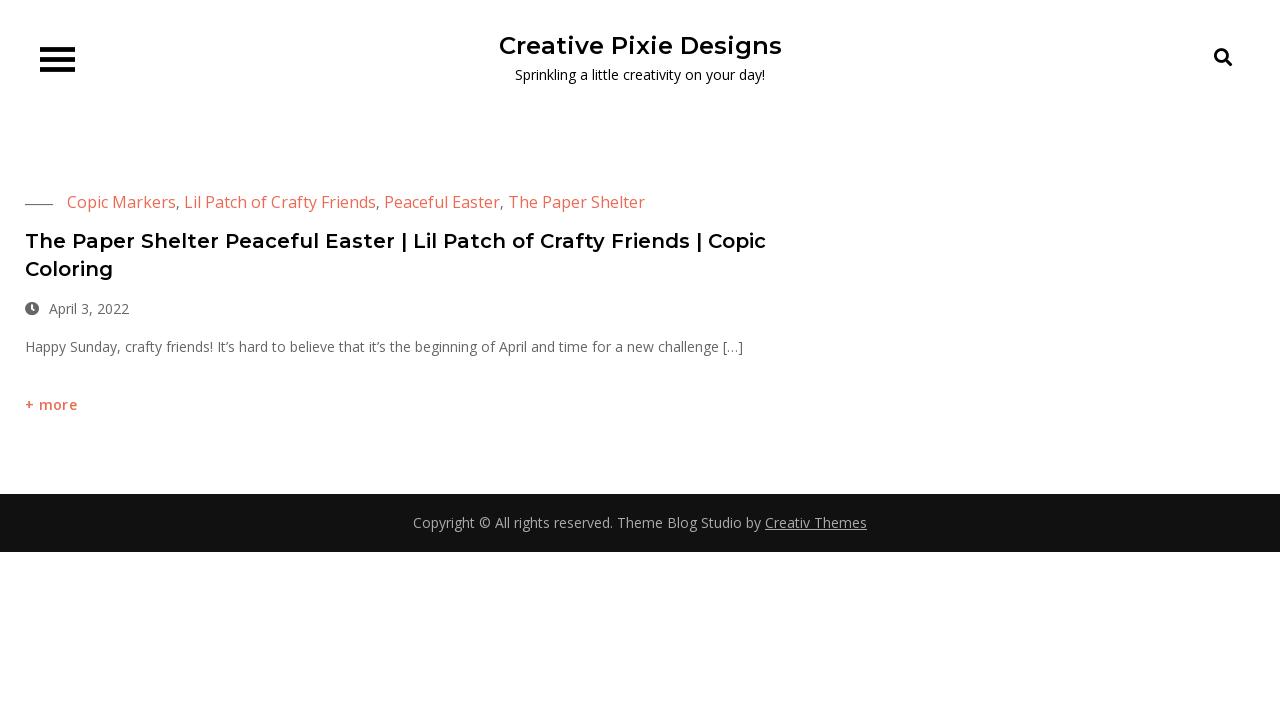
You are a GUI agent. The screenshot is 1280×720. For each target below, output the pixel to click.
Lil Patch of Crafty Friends (280, 202)
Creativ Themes (816, 522)
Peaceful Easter (442, 202)
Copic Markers (121, 202)
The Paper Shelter (576, 202)
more (58, 404)
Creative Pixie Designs (640, 45)
